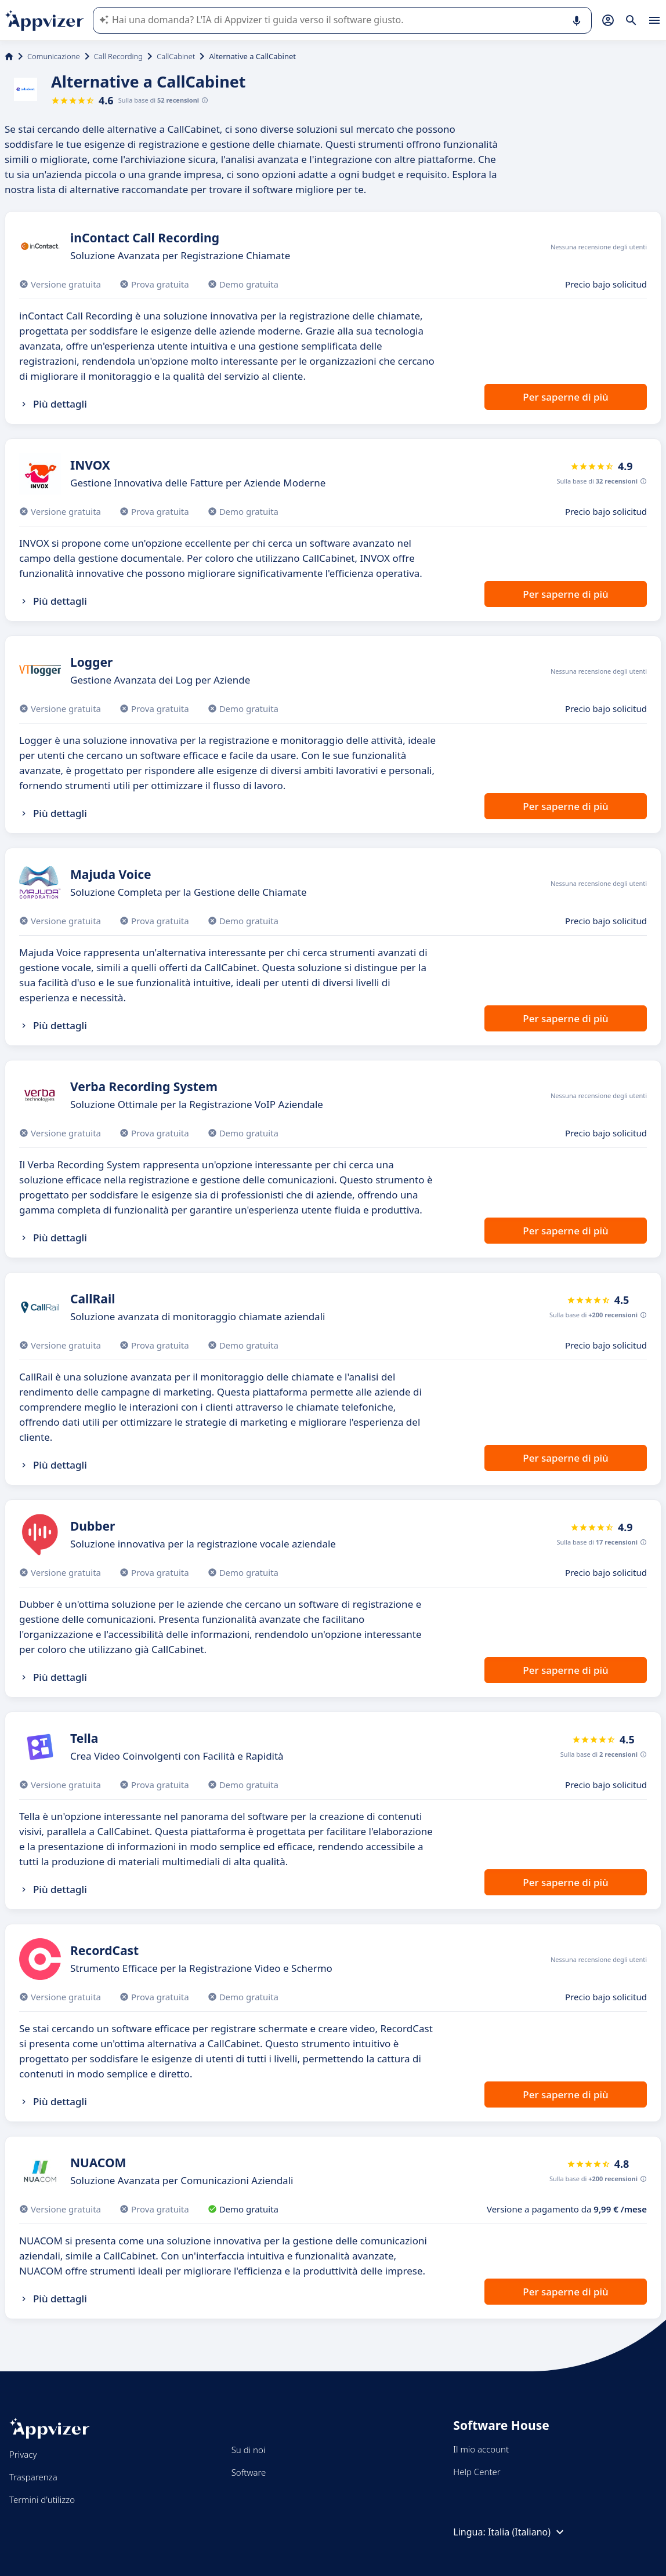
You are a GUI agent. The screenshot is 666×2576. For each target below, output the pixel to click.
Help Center (476, 2471)
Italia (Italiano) (527, 2532)
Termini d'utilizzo (42, 2499)
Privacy (23, 2454)
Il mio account (481, 2449)
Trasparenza (33, 2477)
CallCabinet (176, 56)
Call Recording (118, 56)
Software (248, 2472)
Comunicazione (53, 56)
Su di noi (248, 2449)
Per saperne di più (565, 397)
